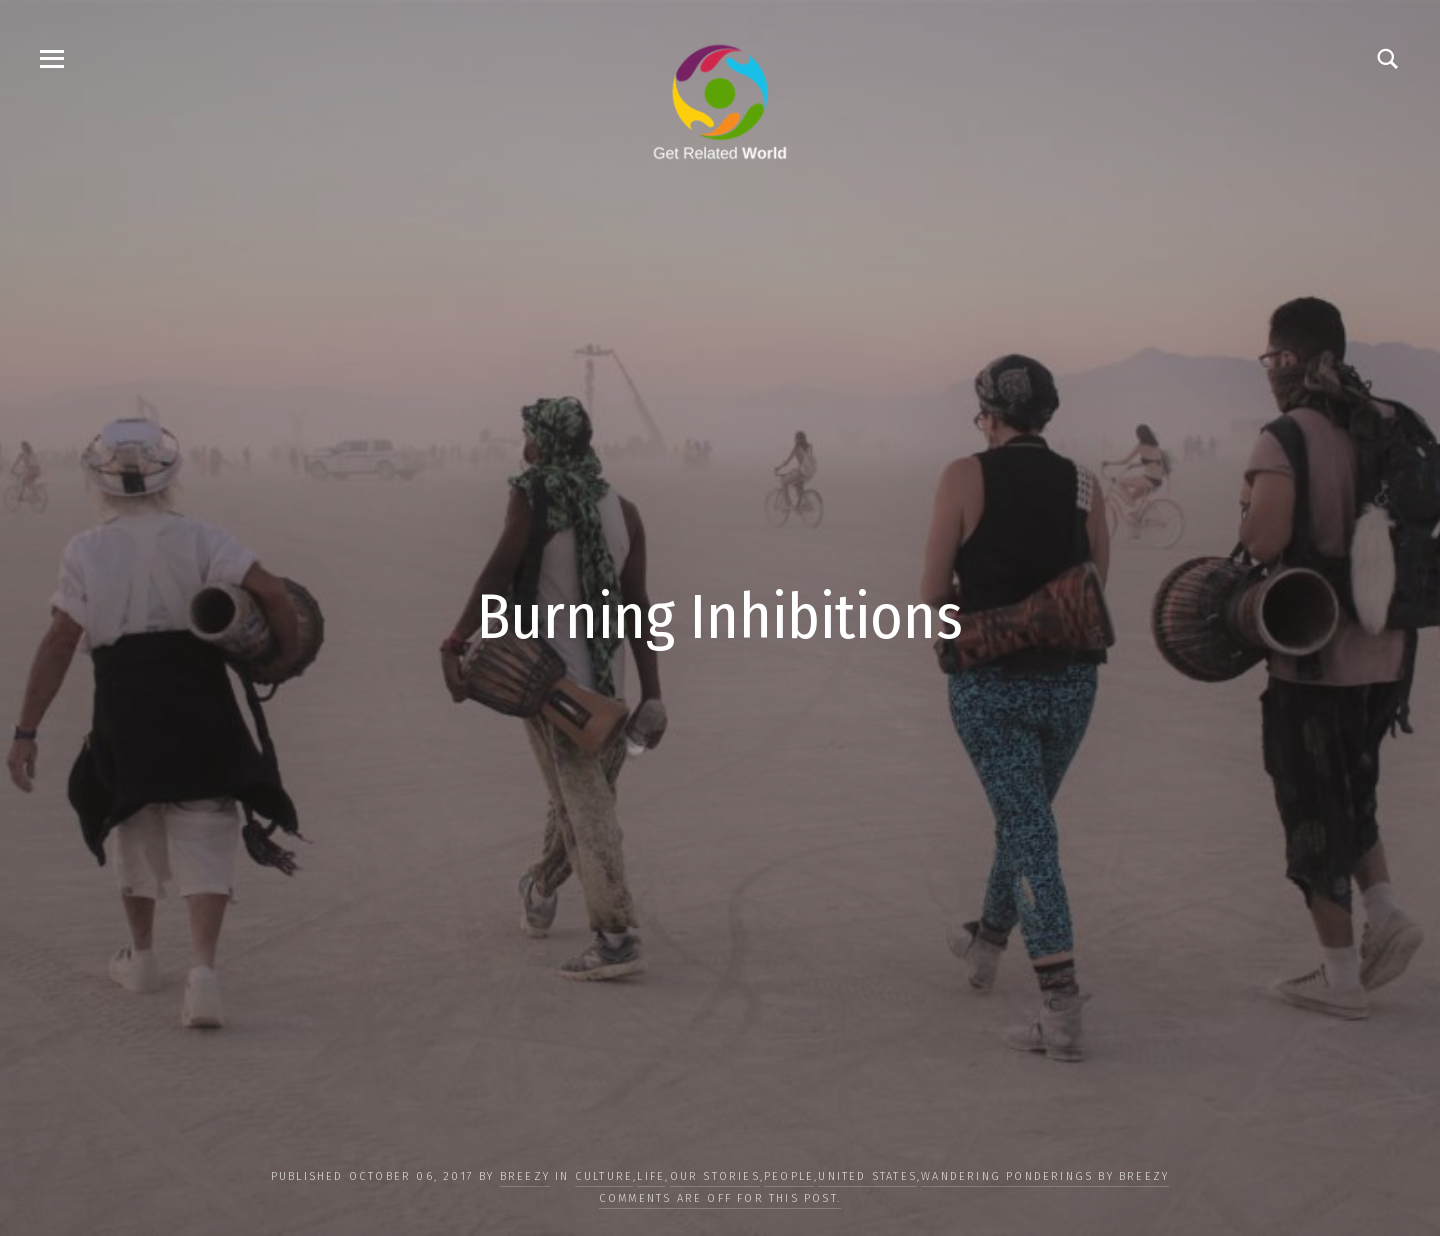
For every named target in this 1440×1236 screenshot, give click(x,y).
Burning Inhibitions (720, 617)
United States (867, 1176)
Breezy (525, 1176)
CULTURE (604, 1176)
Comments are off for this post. (720, 1198)
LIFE (651, 1176)
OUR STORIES (715, 1176)
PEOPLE (789, 1176)
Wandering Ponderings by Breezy (1045, 1176)
